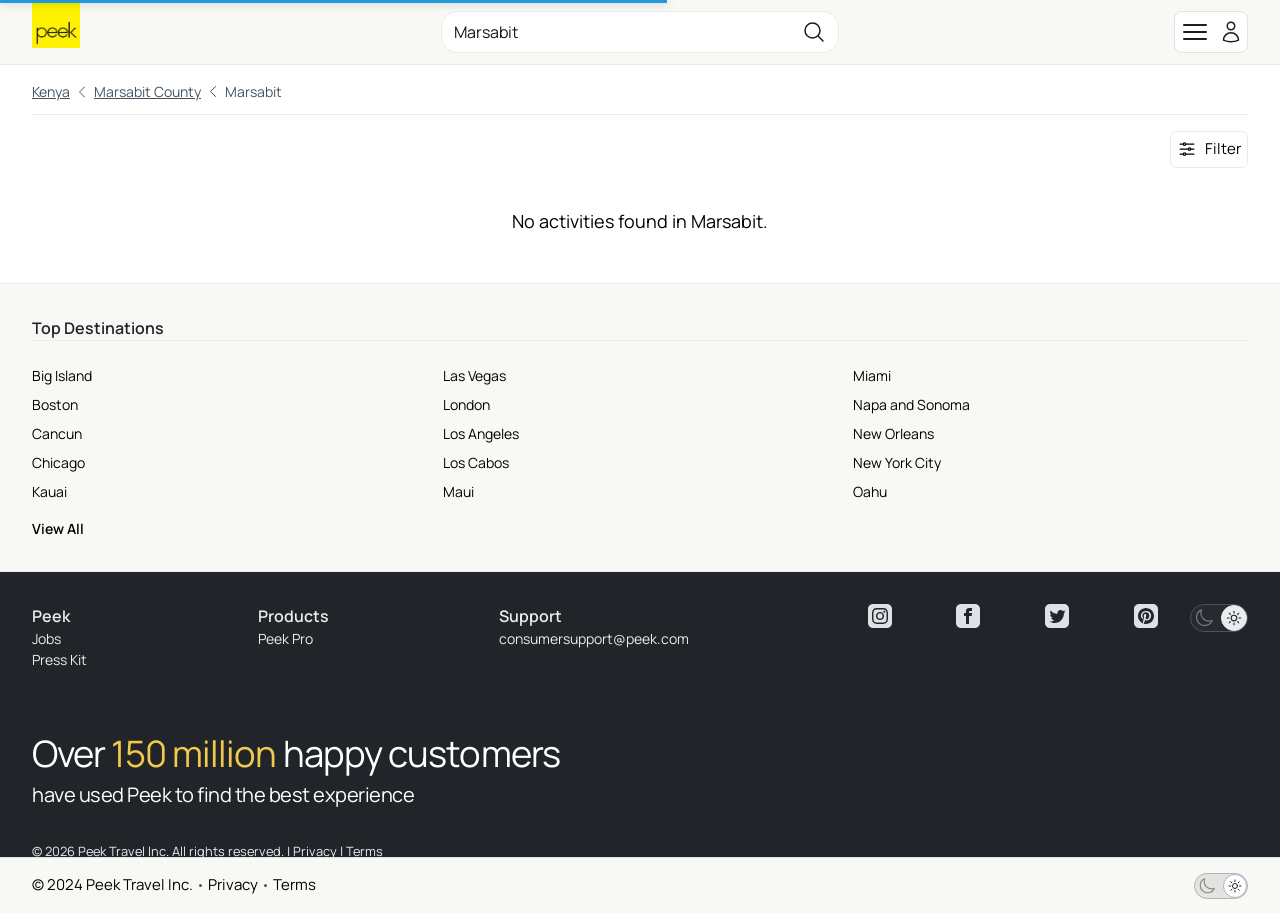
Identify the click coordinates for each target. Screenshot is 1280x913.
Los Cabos (476, 462)
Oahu (870, 491)
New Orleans (893, 433)
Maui (458, 491)
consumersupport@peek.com (594, 638)
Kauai (49, 491)
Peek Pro (285, 638)
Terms (294, 884)
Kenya (51, 91)
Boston (55, 404)
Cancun (57, 433)
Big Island (62, 375)
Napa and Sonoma (911, 404)
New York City (897, 462)
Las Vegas (474, 375)
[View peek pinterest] (1146, 616)
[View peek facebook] (968, 616)
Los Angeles (481, 433)
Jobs (46, 638)
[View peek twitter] (1057, 616)
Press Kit (59, 659)
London (466, 404)
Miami (872, 375)
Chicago (58, 462)
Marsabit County (147, 91)
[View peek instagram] (880, 616)
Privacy (233, 884)
